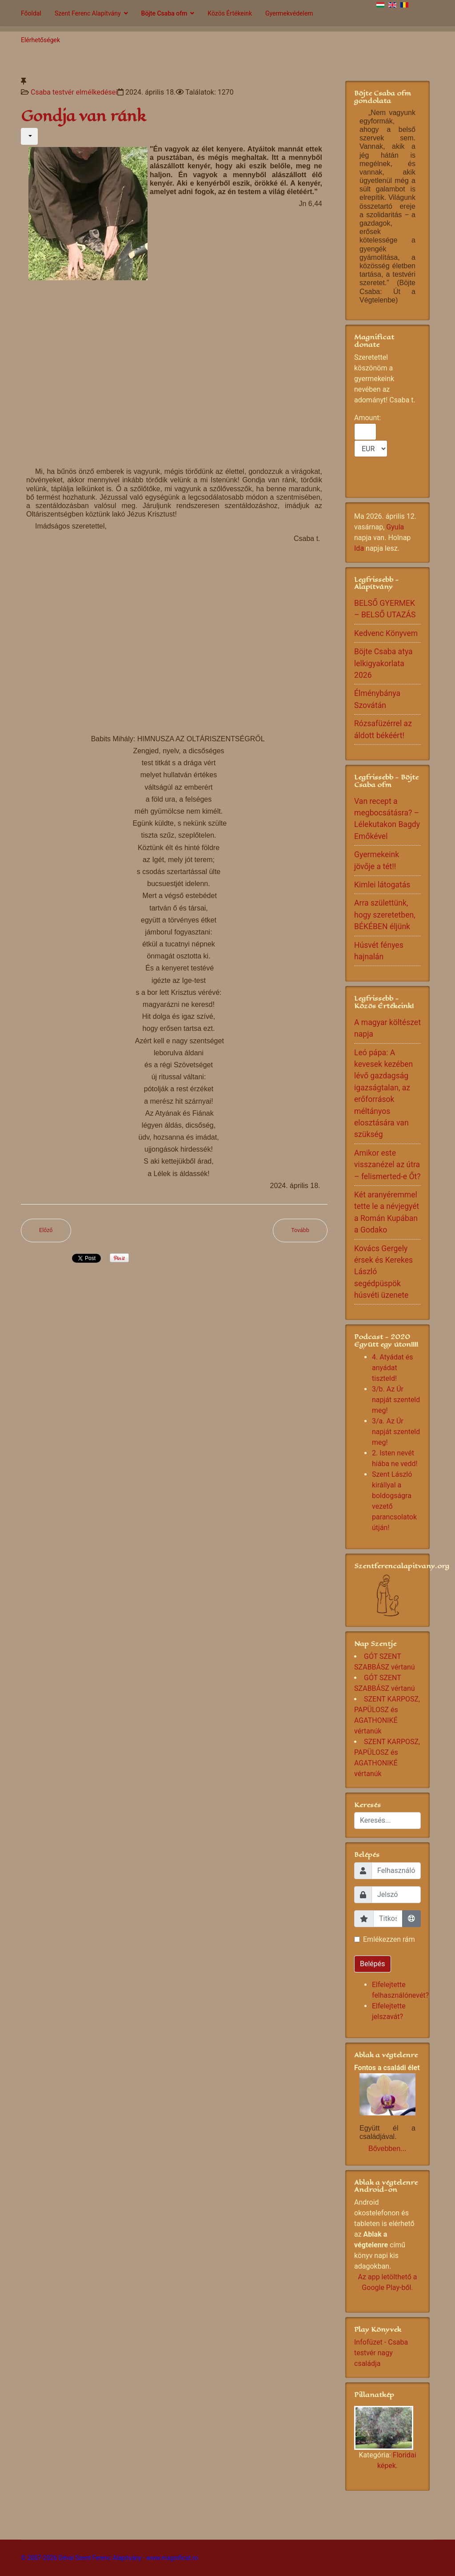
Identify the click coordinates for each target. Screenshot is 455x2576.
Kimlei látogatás (382, 884)
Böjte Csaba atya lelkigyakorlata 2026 (383, 663)
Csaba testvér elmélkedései (74, 92)
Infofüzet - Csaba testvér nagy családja (381, 2353)
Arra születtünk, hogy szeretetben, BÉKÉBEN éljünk (384, 914)
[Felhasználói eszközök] (29, 136)
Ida (359, 548)
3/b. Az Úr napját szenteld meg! (396, 1400)
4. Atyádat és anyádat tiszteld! (392, 1368)
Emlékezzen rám (389, 1939)
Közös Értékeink (230, 13)
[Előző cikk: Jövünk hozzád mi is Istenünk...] (46, 1230)
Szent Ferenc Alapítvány (88, 13)
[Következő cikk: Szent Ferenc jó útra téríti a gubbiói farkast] (300, 1230)
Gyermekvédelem (289, 13)
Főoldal (31, 13)
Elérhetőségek (40, 40)
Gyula (395, 527)
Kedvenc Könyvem (386, 633)
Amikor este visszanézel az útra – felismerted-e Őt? (387, 1165)
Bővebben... (387, 2148)
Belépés (372, 1964)
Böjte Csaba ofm (164, 13)
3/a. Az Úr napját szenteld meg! (396, 1432)
